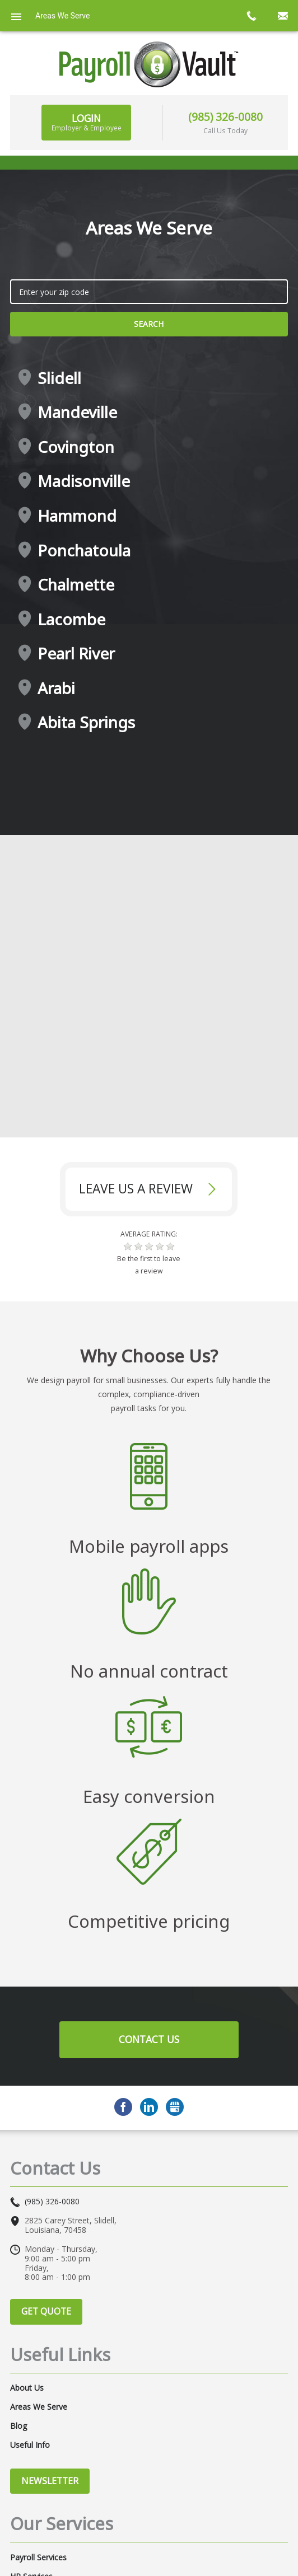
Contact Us (149, 2039)
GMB (175, 2107)
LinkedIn (149, 2107)
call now (251, 15)
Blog (18, 2426)
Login (87, 122)
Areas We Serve (38, 2407)
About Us (27, 2388)
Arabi (56, 688)
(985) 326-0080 (225, 116)
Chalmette (76, 584)
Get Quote (46, 2311)
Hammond (77, 516)
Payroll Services (38, 2557)
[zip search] (148, 291)
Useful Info (30, 2445)
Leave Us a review (136, 1188)
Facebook (123, 2107)
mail (282, 15)
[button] (127, 1246)
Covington (76, 447)
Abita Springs (86, 722)
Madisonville (84, 481)
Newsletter (49, 2481)
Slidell (59, 378)
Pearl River (76, 653)
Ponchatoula (84, 550)
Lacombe (71, 619)
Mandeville (77, 412)
